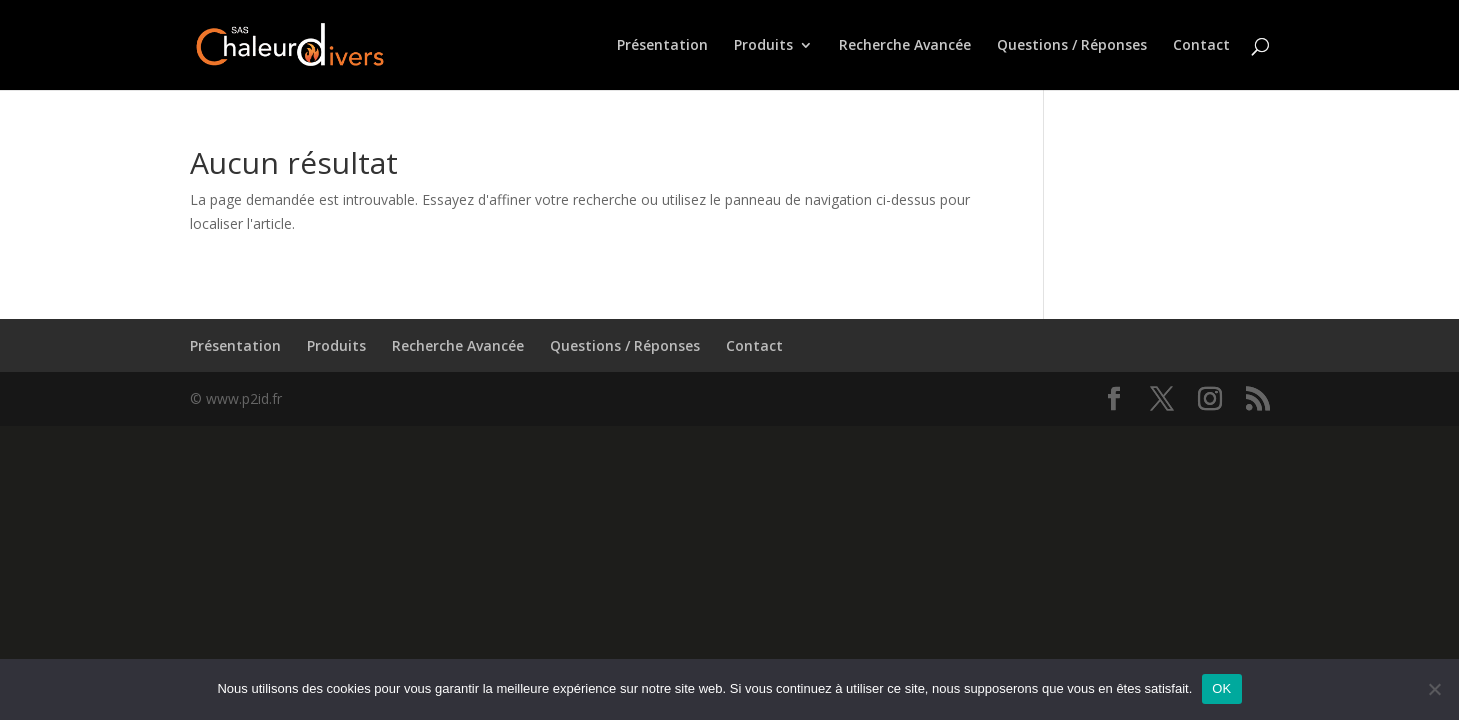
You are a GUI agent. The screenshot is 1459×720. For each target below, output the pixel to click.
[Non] (1434, 689)
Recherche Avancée (905, 46)
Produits (763, 46)
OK (1221, 688)
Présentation (662, 46)
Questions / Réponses (1072, 46)
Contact (1201, 46)
